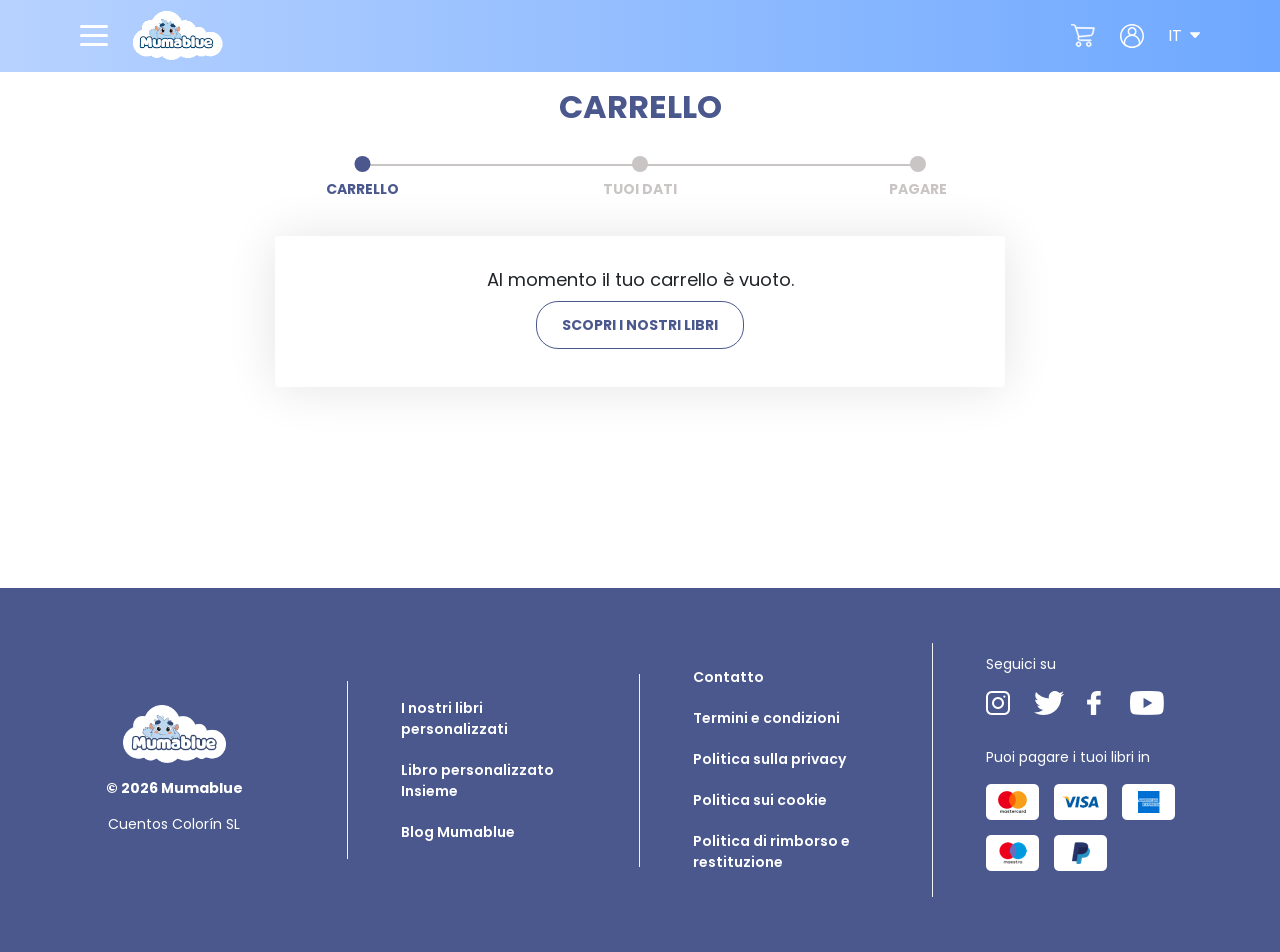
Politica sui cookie (760, 800)
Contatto (728, 677)
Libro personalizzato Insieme (477, 780)
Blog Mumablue (458, 832)
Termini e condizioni (766, 718)
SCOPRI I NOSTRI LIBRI (640, 325)
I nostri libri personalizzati (454, 718)
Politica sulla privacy (769, 759)
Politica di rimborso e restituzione (771, 851)
